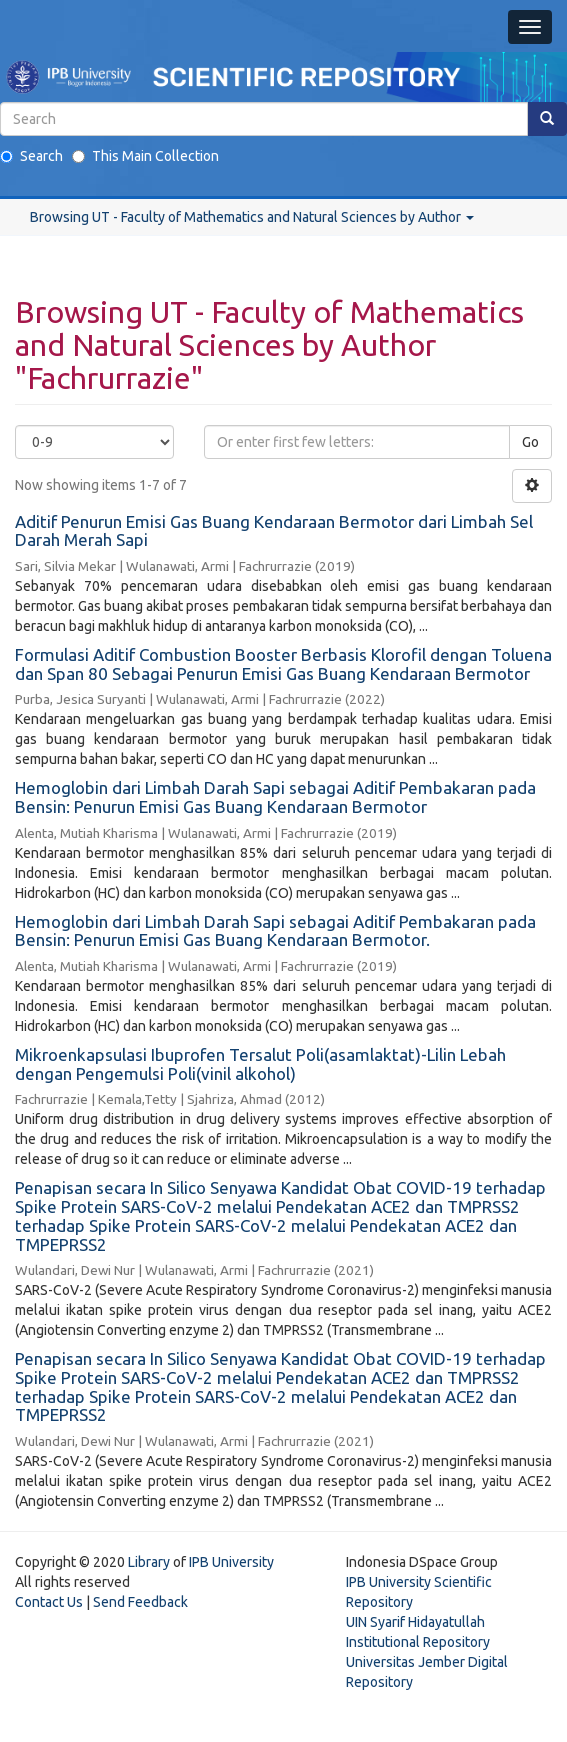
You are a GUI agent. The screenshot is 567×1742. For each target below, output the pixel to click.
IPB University (231, 1562)
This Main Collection (145, 156)
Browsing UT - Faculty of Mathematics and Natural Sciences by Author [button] (252, 217)
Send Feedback (140, 1602)
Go (530, 442)
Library (149, 1562)
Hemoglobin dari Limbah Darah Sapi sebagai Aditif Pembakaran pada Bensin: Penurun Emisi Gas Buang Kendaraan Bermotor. (275, 931)
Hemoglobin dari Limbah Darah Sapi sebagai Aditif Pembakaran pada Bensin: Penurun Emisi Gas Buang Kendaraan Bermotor (275, 797)
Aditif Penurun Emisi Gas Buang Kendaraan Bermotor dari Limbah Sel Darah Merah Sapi (274, 531)
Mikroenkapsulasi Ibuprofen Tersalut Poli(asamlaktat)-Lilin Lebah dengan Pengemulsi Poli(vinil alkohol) (260, 1064)
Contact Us (49, 1602)
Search (31, 156)
